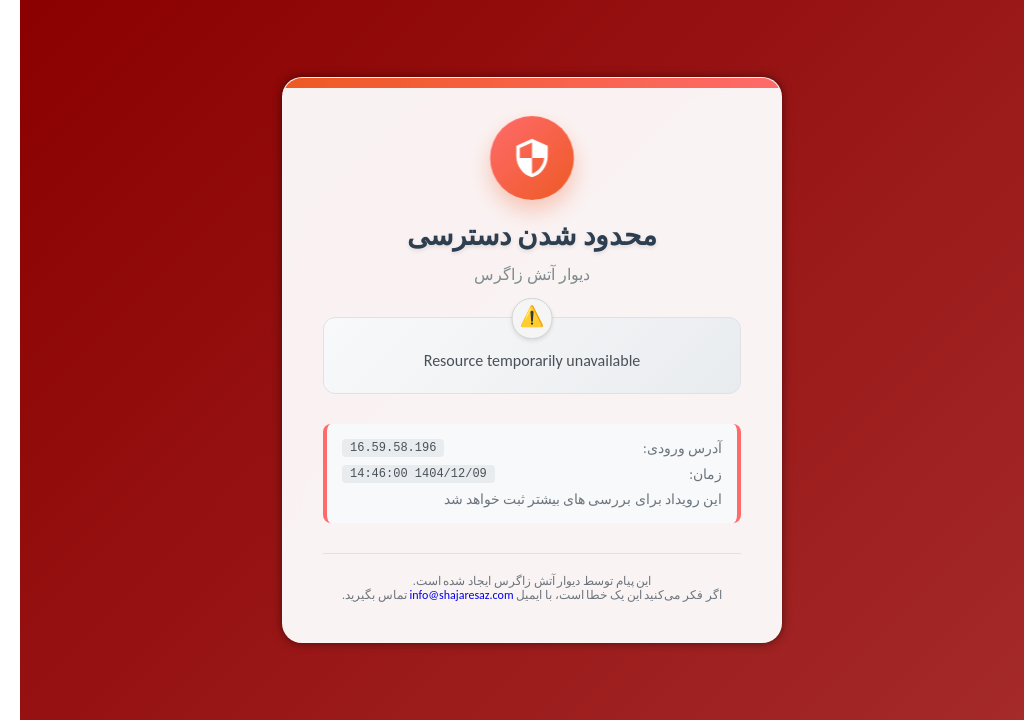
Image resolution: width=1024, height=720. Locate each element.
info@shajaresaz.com (442, 595)
